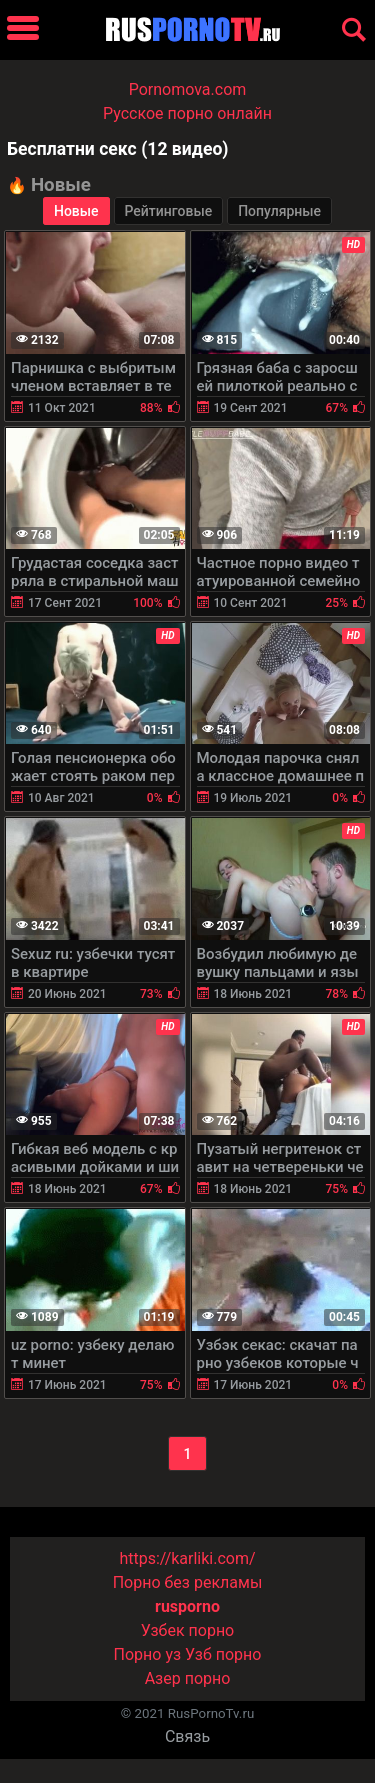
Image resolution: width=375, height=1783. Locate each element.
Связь (187, 1736)
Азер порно (188, 1678)
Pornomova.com (188, 89)
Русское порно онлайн (187, 113)
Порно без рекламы (188, 1582)
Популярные (279, 211)
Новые (76, 211)
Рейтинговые (169, 211)
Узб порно (223, 1654)
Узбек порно (188, 1630)
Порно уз (148, 1654)
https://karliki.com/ (187, 1558)
